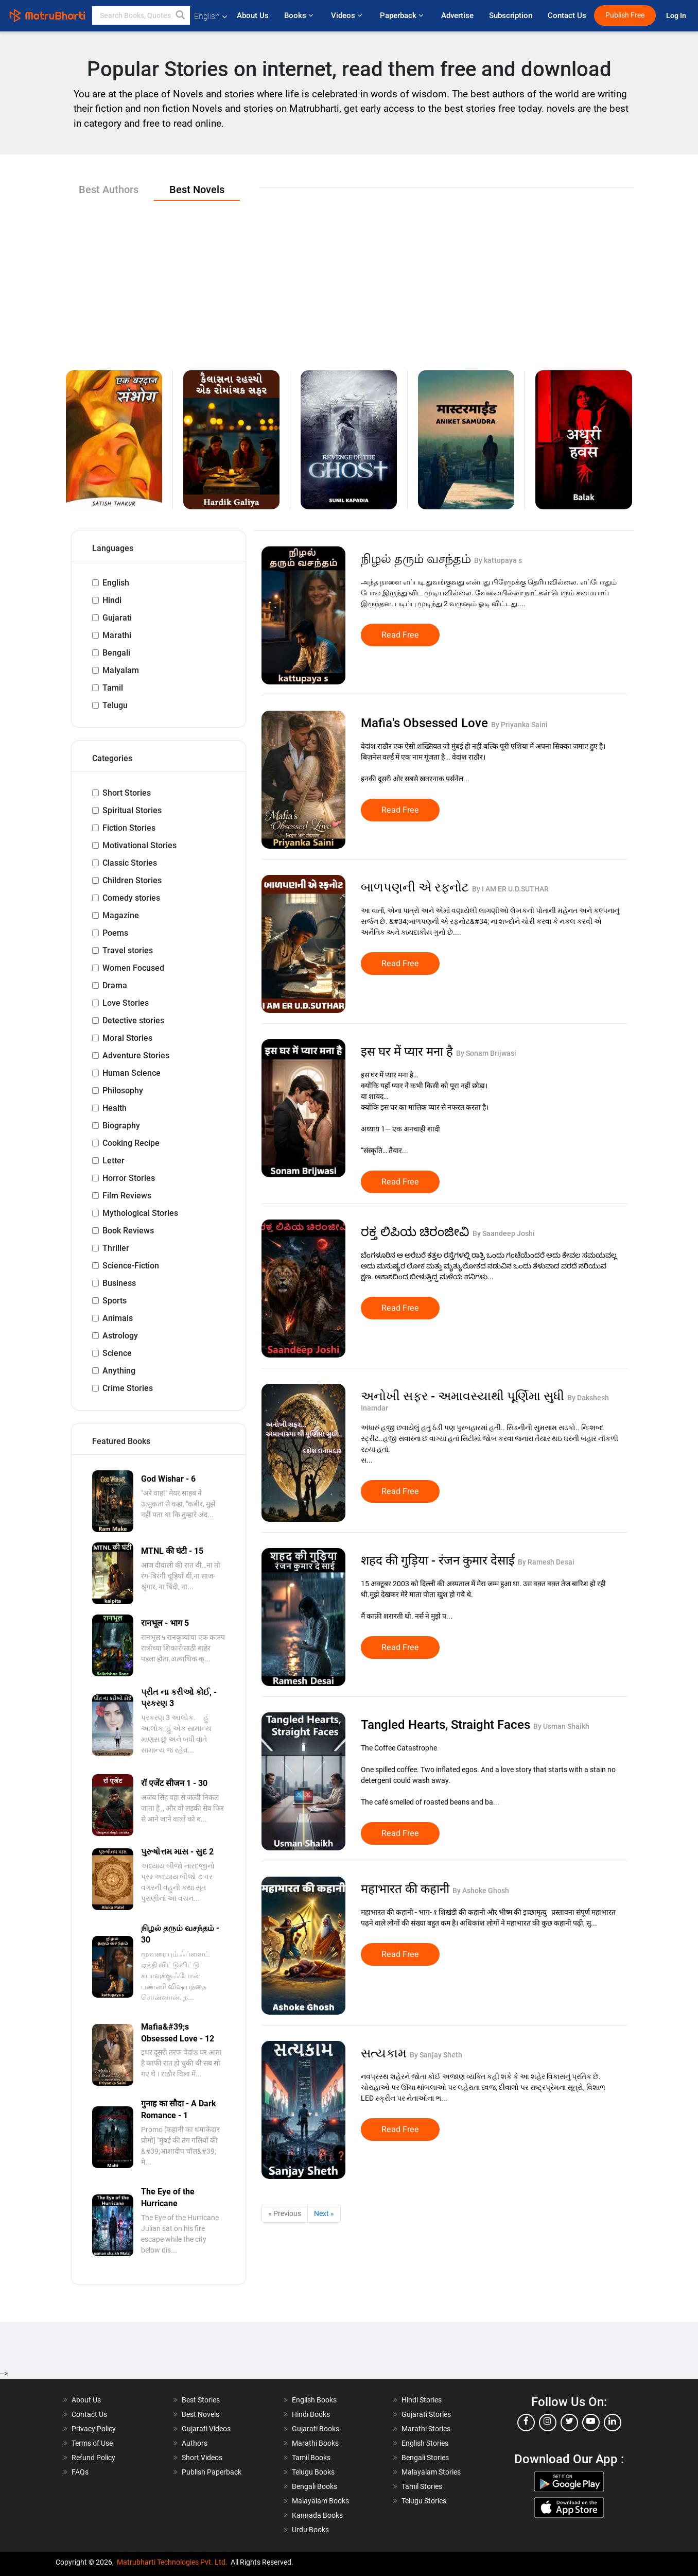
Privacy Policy (94, 2429)
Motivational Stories (139, 845)
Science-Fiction (130, 1265)
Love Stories (125, 1003)
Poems (115, 933)
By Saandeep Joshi (504, 1233)
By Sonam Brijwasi (486, 1053)
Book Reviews (128, 1230)
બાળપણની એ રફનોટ (416, 887)
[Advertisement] (349, 277)
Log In (677, 15)
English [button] (210, 16)
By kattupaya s (498, 560)
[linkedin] (612, 2422)
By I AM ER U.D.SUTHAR (510, 889)
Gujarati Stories (426, 2414)
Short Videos (202, 2457)
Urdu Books (310, 2530)
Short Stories (126, 793)
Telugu (115, 705)
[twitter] (569, 2422)
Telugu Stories (424, 2501)
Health (114, 1108)
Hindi (111, 600)
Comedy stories (131, 898)
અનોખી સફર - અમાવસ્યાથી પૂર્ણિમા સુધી (464, 1396)
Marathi (116, 635)
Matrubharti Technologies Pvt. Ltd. (172, 2562)
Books (300, 15)
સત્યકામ (385, 2053)
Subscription (510, 15)
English (115, 583)
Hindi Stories (422, 2400)
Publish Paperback (211, 2472)
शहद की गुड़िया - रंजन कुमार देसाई (439, 1560)
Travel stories (127, 950)
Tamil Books (311, 2457)
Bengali (116, 653)
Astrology (120, 1336)
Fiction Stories (128, 828)
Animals (117, 1318)
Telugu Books (313, 2472)
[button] (180, 15)
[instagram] (547, 2422)
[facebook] (526, 2422)
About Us (253, 15)
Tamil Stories (422, 2486)
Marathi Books (315, 2443)
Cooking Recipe (131, 1143)
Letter (113, 1160)
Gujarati (117, 618)
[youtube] (591, 2422)
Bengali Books (314, 2486)
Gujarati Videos (206, 2429)
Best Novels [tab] (196, 189)
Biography (121, 1125)
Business (119, 1283)
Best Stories (201, 2400)
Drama (114, 985)
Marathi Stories (426, 2429)
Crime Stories (127, 1388)
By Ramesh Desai (546, 1562)
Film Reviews (126, 1195)
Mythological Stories (140, 1213)
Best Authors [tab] (108, 189)
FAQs (80, 2472)
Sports (114, 1301)
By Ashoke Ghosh (480, 1890)
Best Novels (200, 2414)
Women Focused (133, 968)
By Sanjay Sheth (436, 2055)
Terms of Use (92, 2443)
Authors (194, 2443)
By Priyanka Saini (519, 724)
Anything (118, 1371)
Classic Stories (129, 863)
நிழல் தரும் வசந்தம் (417, 559)
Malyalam (120, 670)
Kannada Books (317, 2515)
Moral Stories (127, 1038)
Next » (324, 2213)
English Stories (425, 2443)
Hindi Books (311, 2414)
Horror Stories (128, 1178)
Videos (347, 15)
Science (117, 1353)
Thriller (115, 1248)
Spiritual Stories (132, 810)
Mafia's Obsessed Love (426, 723)
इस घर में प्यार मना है (408, 1051)
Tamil (112, 688)
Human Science (131, 1073)
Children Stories (132, 880)
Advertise (457, 15)
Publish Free (624, 15)
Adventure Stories (135, 1055)
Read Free (400, 635)
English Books (314, 2400)
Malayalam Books (320, 2501)
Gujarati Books (315, 2429)
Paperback (403, 15)
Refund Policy (93, 2457)
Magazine (120, 915)
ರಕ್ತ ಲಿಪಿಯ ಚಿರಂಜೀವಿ (417, 1232)
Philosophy (122, 1090)
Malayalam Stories (431, 2472)
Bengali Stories (425, 2457)
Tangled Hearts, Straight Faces (447, 1725)
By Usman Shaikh (561, 1726)
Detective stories (133, 1020)
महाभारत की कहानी (406, 1889)
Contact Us (567, 15)
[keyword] (141, 15)
